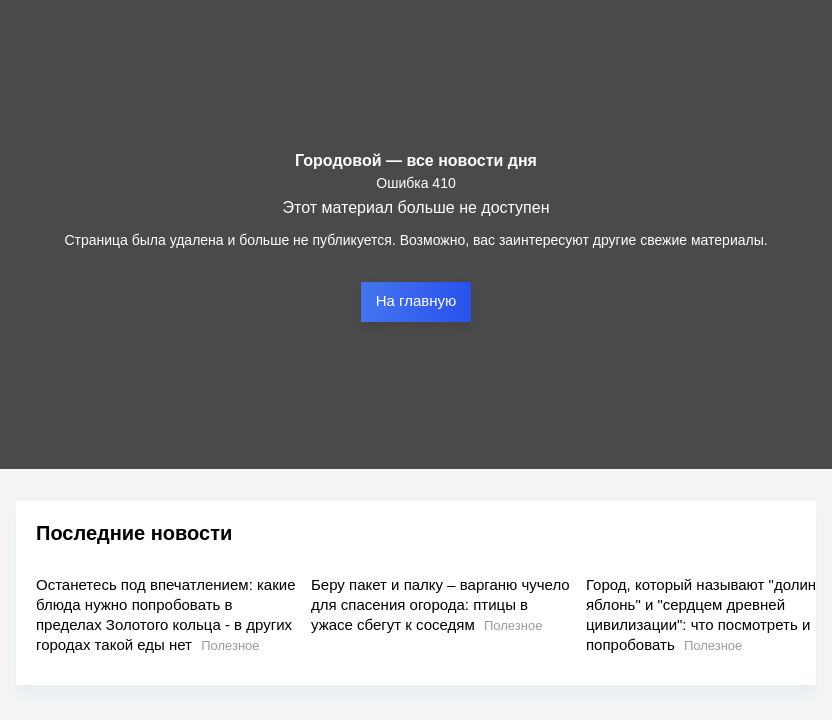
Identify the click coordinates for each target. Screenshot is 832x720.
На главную (416, 300)
